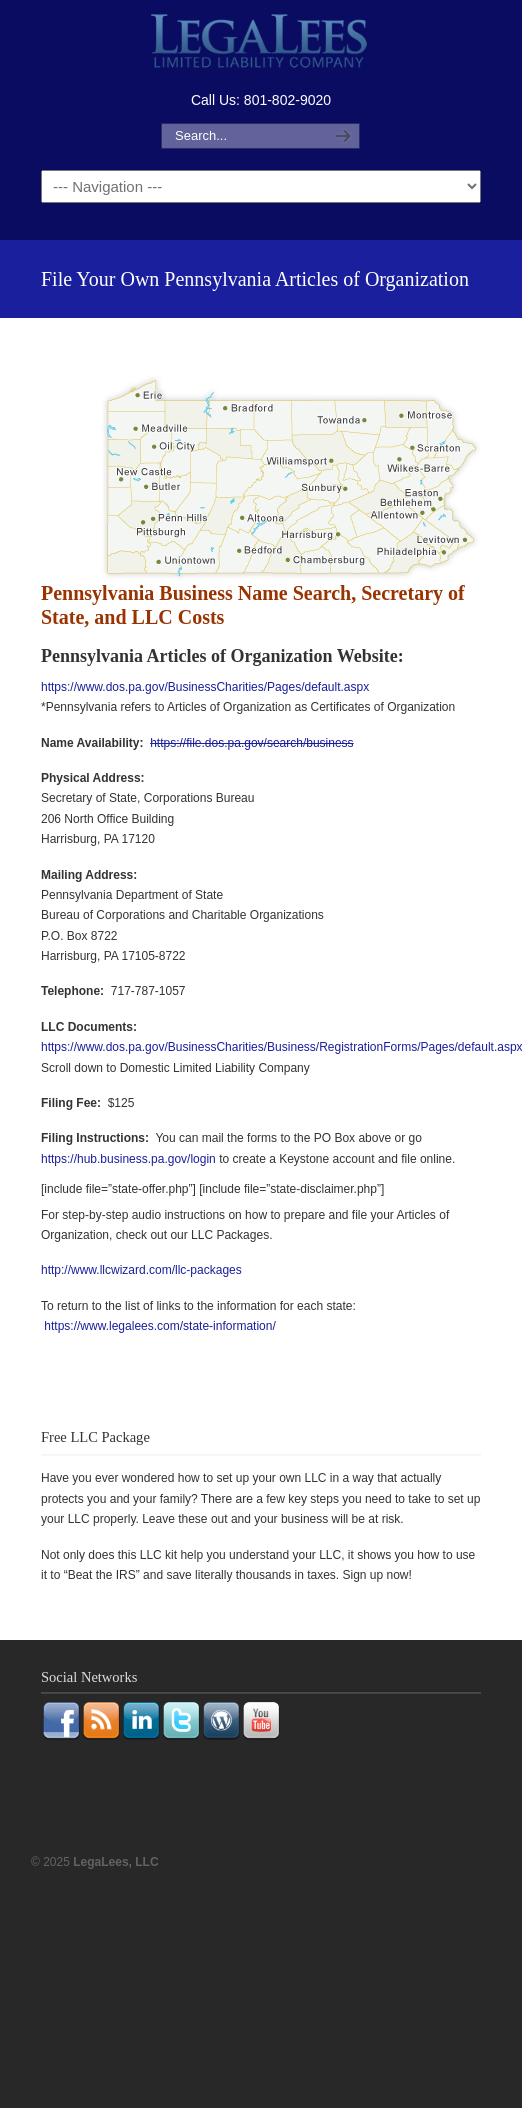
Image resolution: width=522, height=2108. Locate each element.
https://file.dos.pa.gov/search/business (251, 743)
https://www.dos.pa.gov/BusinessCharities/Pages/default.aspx (205, 687)
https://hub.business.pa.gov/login (128, 1159)
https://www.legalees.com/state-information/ (159, 1326)
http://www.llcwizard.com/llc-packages (141, 1270)
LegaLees (261, 43)
